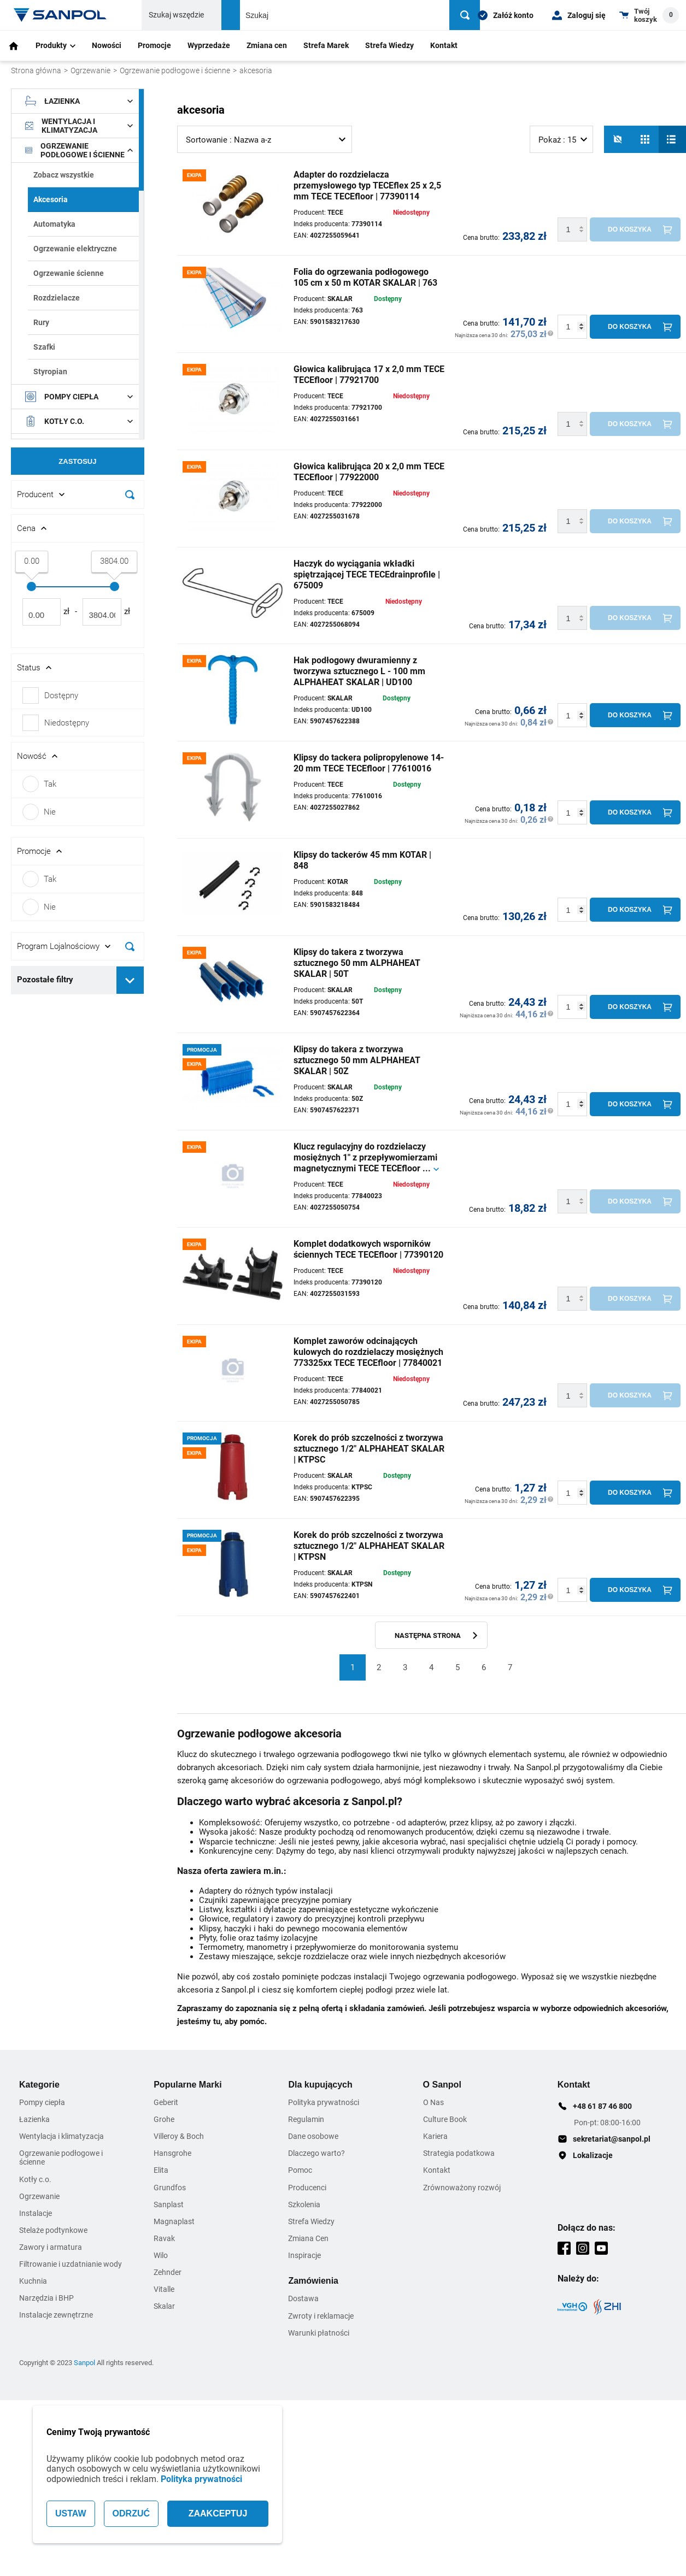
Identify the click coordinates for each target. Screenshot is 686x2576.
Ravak (164, 2238)
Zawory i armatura (50, 2247)
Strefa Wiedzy (389, 45)
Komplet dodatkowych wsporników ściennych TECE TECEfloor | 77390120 (368, 1249)
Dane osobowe (313, 2136)
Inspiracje (304, 2255)
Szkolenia (304, 2204)
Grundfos (170, 2187)
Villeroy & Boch (179, 2136)
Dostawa (303, 2298)
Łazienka (79, 101)
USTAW (70, 2513)
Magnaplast (174, 2221)
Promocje (154, 45)
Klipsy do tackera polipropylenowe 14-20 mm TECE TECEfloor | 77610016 (369, 763)
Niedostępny (66, 723)
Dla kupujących (320, 2084)
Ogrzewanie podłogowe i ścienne (175, 70)
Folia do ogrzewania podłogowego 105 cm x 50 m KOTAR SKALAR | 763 (365, 277)
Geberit (166, 2102)
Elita (161, 2170)
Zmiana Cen (308, 2238)
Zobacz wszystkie (63, 174)
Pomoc (300, 2170)
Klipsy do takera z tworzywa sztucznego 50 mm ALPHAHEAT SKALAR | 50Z (357, 1060)
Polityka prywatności (201, 2479)
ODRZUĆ (131, 2513)
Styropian (50, 371)
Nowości (106, 45)
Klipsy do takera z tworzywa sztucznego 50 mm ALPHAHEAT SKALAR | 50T (357, 963)
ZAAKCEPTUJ (218, 2513)
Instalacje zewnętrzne (56, 2314)
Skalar (164, 2306)
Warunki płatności (318, 2333)
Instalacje (35, 2213)
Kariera (435, 2136)
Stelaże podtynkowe (53, 2230)
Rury (41, 322)
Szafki (44, 347)
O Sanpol (442, 2084)
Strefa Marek (326, 45)
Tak (39, 784)
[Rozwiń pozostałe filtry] (130, 980)
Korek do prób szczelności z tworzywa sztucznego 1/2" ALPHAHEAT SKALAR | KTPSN (369, 1546)
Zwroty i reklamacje (321, 2316)
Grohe (164, 2119)
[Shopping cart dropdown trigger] (649, 15)
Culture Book (445, 2119)
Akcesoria (50, 199)
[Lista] (672, 139)
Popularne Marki (187, 2084)
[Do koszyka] (635, 229)
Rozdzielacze (56, 297)
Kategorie (39, 2084)
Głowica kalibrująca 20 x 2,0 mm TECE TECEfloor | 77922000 (369, 471)
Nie (39, 812)
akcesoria (255, 70)
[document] (77, 547)
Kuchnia (33, 2281)
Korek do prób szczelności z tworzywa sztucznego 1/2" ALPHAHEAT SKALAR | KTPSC (369, 1449)
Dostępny (61, 695)
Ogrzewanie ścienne (68, 273)
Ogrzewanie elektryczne (75, 248)
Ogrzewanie (90, 70)
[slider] (31, 586)
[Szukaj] (464, 15)
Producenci (307, 2187)
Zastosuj (77, 461)
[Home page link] (60, 15)
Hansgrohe (172, 2153)
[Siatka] (645, 139)
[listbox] (264, 139)
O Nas (433, 2102)
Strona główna (36, 70)
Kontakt (444, 45)
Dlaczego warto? (316, 2153)
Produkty (55, 45)
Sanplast (169, 2204)
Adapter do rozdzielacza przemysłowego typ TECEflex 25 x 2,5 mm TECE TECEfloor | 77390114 (367, 185)
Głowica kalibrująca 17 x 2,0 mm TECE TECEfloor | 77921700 (369, 374)
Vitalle (164, 2289)
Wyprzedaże (208, 45)
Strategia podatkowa (459, 2153)
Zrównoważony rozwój (462, 2187)
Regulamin (306, 2119)
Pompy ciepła (79, 396)
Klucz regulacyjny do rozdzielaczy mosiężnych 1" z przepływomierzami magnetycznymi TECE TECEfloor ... (365, 1157)
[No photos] (617, 139)
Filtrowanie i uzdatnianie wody (70, 2264)
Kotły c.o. (79, 421)
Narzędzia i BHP (46, 2298)
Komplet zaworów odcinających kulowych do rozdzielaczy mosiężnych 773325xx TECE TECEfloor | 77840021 (368, 1352)
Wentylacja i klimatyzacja (79, 125)
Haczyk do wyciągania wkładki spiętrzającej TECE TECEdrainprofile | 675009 (367, 574)
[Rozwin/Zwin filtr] (77, 494)
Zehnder (167, 2272)
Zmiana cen (267, 45)
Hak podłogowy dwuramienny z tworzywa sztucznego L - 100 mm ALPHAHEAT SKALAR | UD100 (359, 671)
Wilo (161, 2255)
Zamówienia (313, 2280)
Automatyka (54, 224)
